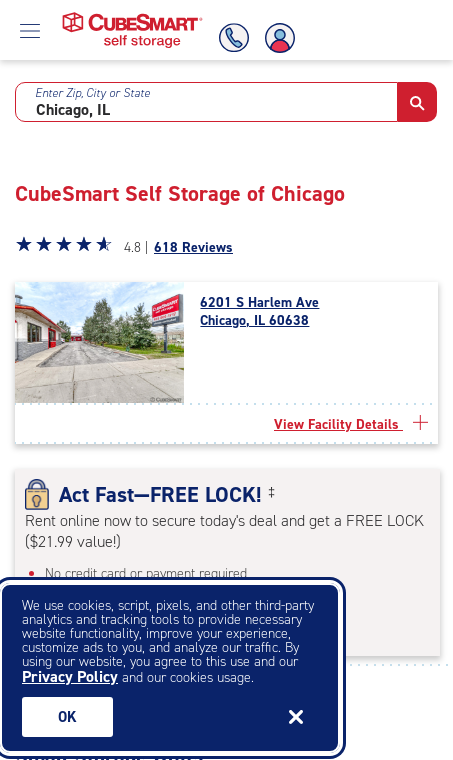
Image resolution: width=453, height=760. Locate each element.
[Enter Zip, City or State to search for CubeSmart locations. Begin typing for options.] (206, 102)
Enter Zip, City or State (92, 93)
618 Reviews (193, 247)
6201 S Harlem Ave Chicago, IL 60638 (259, 312)
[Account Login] (281, 37)
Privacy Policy (70, 676)
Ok (67, 717)
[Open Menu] (30, 30)
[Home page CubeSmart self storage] (132, 17)
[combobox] (206, 102)
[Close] (296, 717)
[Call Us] (231, 37)
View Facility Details (351, 424)
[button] (417, 102)
